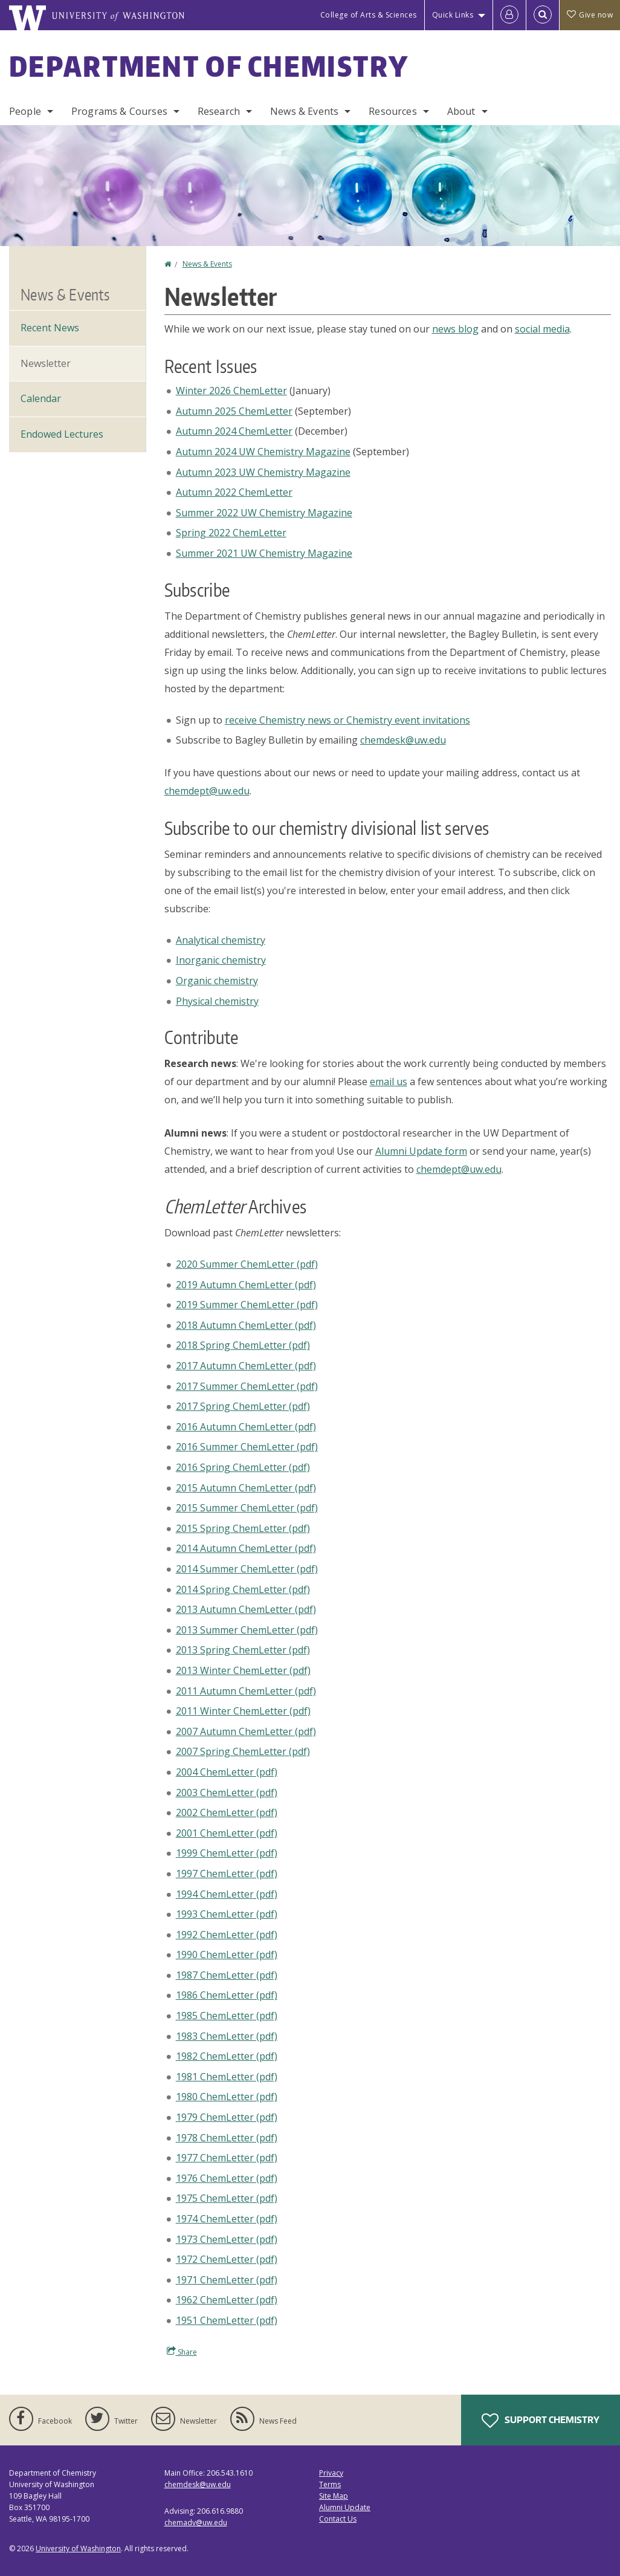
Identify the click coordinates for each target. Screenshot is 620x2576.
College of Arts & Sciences (368, 15)
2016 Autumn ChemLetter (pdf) (246, 1426)
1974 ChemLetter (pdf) (226, 2218)
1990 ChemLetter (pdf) (226, 1954)
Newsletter (46, 363)
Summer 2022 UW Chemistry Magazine (264, 512)
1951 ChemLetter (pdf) (226, 2320)
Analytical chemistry (220, 940)
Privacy (331, 2473)
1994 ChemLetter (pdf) (226, 1894)
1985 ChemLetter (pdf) (226, 2015)
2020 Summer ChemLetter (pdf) (247, 1264)
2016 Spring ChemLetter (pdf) (243, 1467)
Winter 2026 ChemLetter (231, 390)
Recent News (50, 327)
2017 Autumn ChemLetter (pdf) (246, 1365)
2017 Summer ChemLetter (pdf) (247, 1386)
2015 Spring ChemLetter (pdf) (243, 1528)
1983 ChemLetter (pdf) (226, 2036)
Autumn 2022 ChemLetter (234, 492)
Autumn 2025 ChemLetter (234, 411)
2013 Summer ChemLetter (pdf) (247, 1630)
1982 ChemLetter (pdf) (226, 2056)
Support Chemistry (540, 2420)
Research (219, 111)
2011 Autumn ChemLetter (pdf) (246, 1691)
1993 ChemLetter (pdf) (226, 1914)
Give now (590, 15)
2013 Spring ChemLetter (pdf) (243, 1649)
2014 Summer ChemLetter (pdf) (247, 1568)
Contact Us (338, 2519)
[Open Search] (542, 15)
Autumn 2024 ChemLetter (234, 431)
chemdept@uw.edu (207, 790)
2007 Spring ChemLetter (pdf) (243, 1751)
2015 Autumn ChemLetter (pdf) (246, 1487)
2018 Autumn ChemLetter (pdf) (246, 1325)
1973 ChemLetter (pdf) (226, 2239)
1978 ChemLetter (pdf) (226, 2137)
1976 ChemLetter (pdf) (226, 2178)
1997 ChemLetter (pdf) (226, 1873)
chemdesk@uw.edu (403, 740)
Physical (217, 1001)
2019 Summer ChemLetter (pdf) (247, 1304)
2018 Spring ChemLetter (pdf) (243, 1345)
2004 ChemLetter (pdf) (226, 1772)
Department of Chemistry (208, 66)
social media (542, 329)
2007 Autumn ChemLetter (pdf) (246, 1731)
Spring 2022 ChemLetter (231, 532)
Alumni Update (344, 2507)
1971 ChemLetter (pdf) (226, 2279)
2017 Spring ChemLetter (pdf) (243, 1406)
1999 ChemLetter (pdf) (226, 1853)
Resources (392, 111)
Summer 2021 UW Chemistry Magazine (264, 553)
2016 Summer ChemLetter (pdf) (247, 1446)
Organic (217, 980)
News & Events (304, 111)
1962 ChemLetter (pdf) (226, 2299)
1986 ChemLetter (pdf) (226, 1995)
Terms (330, 2484)
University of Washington (78, 2548)
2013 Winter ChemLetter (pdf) (243, 1670)
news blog (455, 329)
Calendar (41, 398)
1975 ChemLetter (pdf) (226, 2198)
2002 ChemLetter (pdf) (226, 1812)
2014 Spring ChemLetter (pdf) (243, 1589)
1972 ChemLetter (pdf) (226, 2259)
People (25, 111)
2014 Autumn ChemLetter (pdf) (246, 1548)
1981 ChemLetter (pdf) (226, 2076)
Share (182, 2351)
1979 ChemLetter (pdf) (226, 2117)
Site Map (333, 2496)
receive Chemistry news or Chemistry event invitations (347, 720)
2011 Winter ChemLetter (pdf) (243, 1711)
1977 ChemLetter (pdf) (226, 2157)
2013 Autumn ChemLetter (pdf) (246, 1609)
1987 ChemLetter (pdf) (226, 1975)
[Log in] (509, 15)
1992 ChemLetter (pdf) (226, 1934)
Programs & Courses (119, 111)
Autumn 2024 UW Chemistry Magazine (263, 451)
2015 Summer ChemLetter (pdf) (247, 1507)
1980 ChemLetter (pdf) (226, 2096)
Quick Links (453, 15)
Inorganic (221, 960)
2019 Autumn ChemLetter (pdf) (246, 1284)
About (461, 111)
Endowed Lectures (62, 434)
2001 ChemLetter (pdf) (226, 1833)
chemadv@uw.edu (195, 2522)
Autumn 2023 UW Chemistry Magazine (263, 472)
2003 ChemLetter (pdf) (226, 1792)
